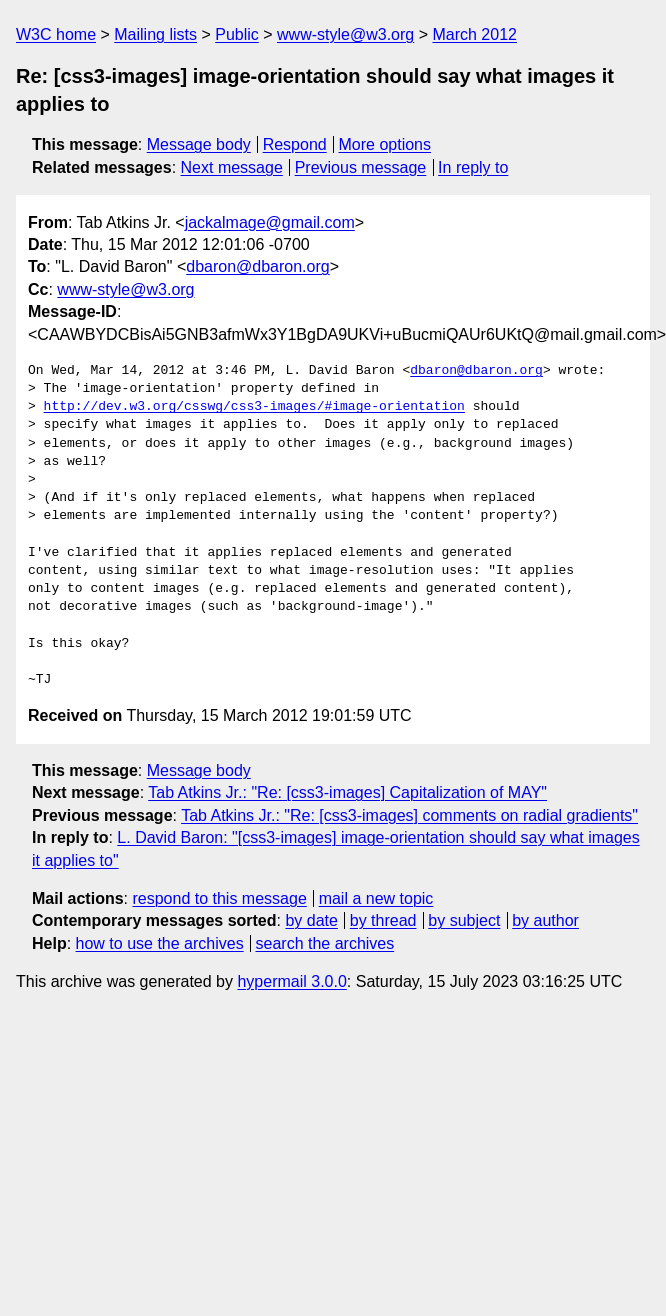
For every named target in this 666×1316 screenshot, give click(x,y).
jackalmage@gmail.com (270, 222)
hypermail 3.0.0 (291, 981)
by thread (383, 920)
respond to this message (219, 898)
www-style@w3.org (345, 34)
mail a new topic (376, 898)
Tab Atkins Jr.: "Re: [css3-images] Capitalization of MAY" (347, 792)
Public (237, 34)
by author (545, 920)
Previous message (361, 167)
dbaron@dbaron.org (257, 266)
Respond (295, 144)
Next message (232, 167)
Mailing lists (155, 34)
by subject (464, 920)
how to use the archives (160, 943)
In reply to (473, 167)
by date (311, 920)
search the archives (325, 943)
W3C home (56, 34)
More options (385, 144)
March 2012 (474, 34)
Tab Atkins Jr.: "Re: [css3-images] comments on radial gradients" (409, 815)
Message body (199, 144)
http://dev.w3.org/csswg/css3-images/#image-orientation (254, 407)
